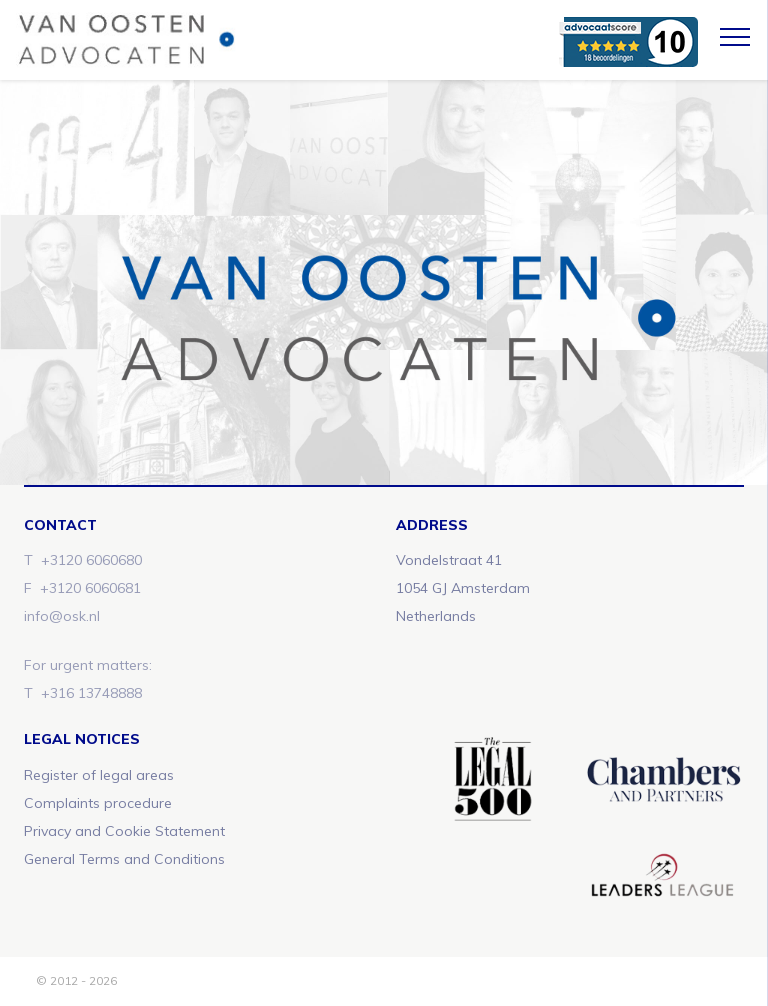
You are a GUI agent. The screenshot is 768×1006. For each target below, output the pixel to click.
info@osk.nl (62, 616)
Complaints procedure (98, 803)
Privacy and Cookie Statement (124, 831)
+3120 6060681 (90, 588)
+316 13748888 (91, 693)
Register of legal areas (99, 775)
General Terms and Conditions (124, 859)
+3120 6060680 (91, 560)
